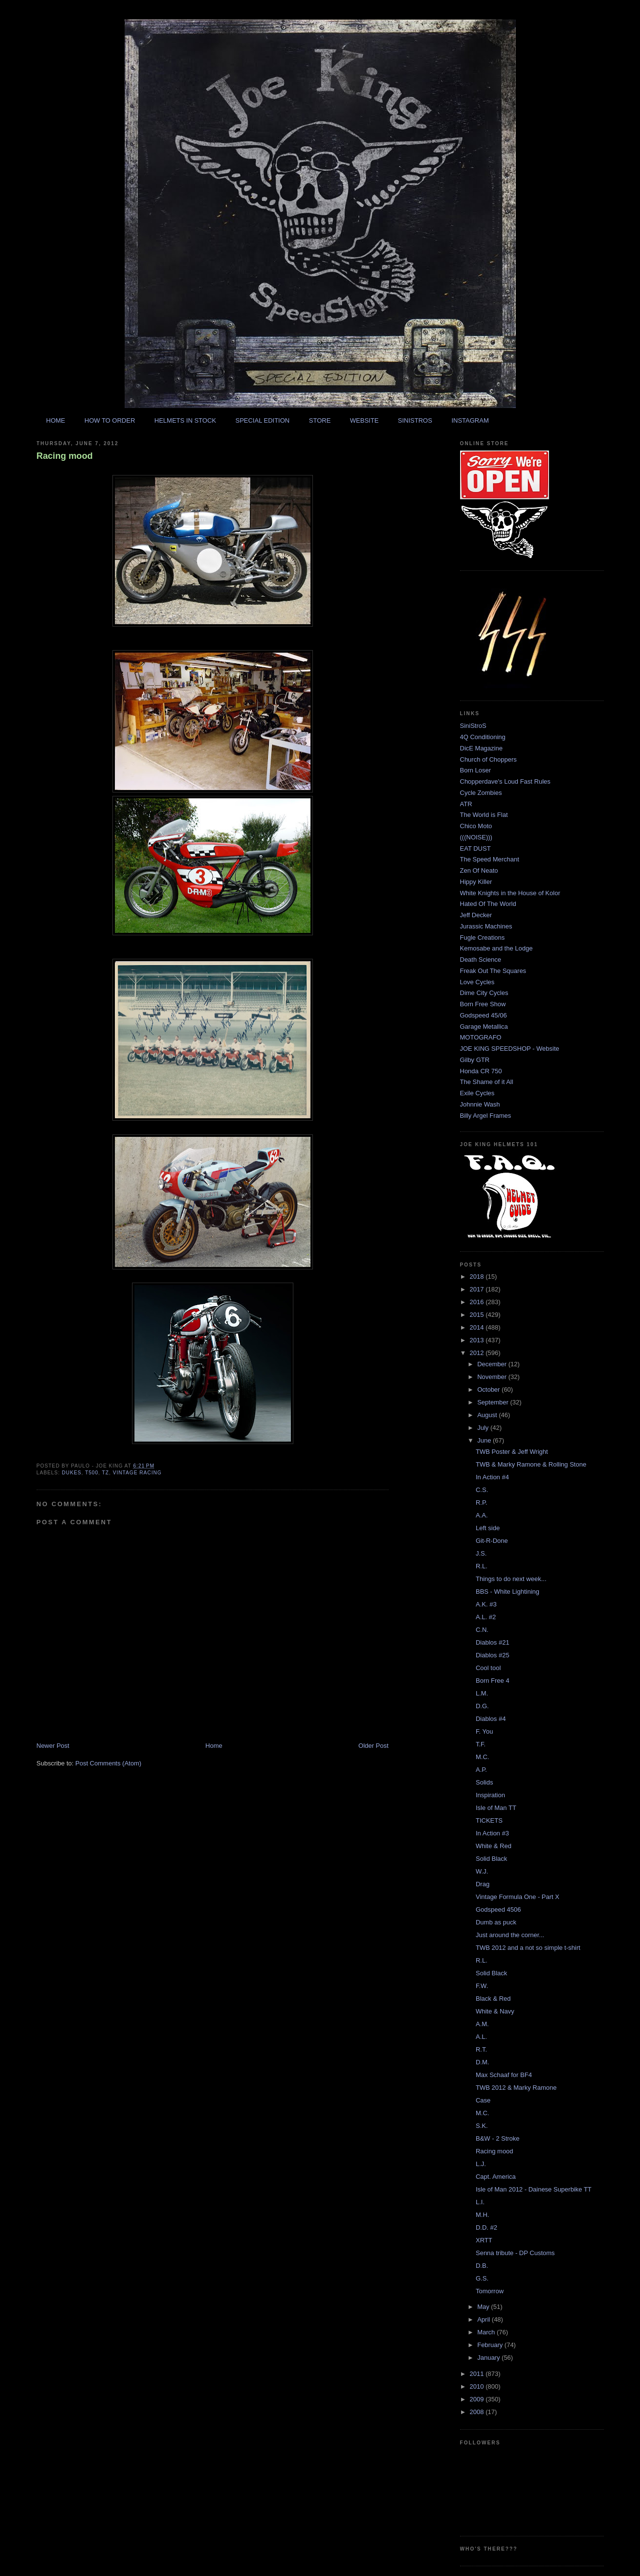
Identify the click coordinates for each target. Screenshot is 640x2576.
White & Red (493, 1846)
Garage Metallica (484, 1026)
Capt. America (496, 2176)
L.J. (481, 2164)
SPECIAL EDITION (262, 420)
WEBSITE (364, 420)
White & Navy (495, 2011)
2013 (478, 1340)
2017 (478, 1289)
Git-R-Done (492, 1540)
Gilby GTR (475, 1059)
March (487, 2332)
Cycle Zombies (481, 792)
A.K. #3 (486, 1604)
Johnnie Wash (480, 1104)
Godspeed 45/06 (483, 1015)
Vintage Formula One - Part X (517, 1896)
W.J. (482, 1871)
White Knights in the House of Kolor (510, 893)
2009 (478, 2399)
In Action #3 (492, 1833)
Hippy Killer (476, 881)
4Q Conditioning (483, 737)
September (493, 1402)
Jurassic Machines (486, 926)
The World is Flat (484, 814)
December (492, 1364)
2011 (478, 2373)
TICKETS (489, 1820)
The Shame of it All (486, 1081)
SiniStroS (473, 725)
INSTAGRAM (469, 420)
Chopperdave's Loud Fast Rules (505, 781)
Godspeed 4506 (498, 1909)
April (484, 2319)
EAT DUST (475, 848)
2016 (478, 1302)
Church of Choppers (488, 759)
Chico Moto (476, 826)
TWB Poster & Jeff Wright (512, 1451)
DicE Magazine (481, 748)
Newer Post (53, 1745)
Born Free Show (483, 1004)
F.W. (482, 1985)
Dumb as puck (496, 1922)
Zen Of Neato (479, 870)
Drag (482, 1884)
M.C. (482, 1757)
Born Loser (475, 770)
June (485, 1440)
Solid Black (491, 1858)
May (484, 2306)
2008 (478, 2412)
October (489, 1389)
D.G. (482, 1706)
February (491, 2345)
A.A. (482, 1515)
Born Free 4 (492, 1680)
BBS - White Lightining (507, 1591)
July (483, 1427)
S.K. (482, 2125)
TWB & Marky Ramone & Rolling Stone (531, 1464)
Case (483, 2100)
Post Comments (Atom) (108, 1763)
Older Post (373, 1745)
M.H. (482, 2214)
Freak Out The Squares (493, 970)
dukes (72, 1472)
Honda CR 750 (481, 1071)
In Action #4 (492, 1477)
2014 (478, 1327)
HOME (55, 420)
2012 (478, 1352)
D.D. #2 (486, 2227)
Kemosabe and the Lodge (496, 948)
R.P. (481, 1502)
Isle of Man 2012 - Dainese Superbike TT (534, 2189)
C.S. (482, 1489)
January (489, 2357)
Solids (484, 1782)
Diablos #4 (491, 1718)
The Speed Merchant (489, 859)
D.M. (482, 2062)
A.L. (481, 2036)
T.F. (481, 1744)
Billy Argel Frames (485, 1115)
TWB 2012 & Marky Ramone (516, 2087)
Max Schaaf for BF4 (504, 2075)
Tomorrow (490, 2291)
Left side (488, 1528)
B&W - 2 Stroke (498, 2138)
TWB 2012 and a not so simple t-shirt (528, 1947)
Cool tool (488, 1668)
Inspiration (490, 1795)
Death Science (481, 959)
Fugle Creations (482, 937)
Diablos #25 (492, 1655)
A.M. (482, 2024)
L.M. (482, 1693)
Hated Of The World (488, 903)
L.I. (480, 2202)
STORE (320, 420)
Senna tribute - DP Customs (515, 2253)
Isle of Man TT (496, 1807)
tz (105, 1472)
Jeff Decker (476, 915)
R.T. (481, 2049)
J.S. (481, 1553)
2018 (478, 1276)
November (492, 1376)
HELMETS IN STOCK (185, 420)
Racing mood (65, 456)
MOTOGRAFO (481, 1037)
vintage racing (137, 1472)
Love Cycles (477, 982)
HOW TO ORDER (110, 420)
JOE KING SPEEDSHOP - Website (509, 1048)
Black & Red (493, 1998)
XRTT (484, 2240)
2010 (478, 2386)
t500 (91, 1472)
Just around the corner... (510, 1935)
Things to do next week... (511, 1578)
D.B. (482, 2265)
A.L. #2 (486, 1617)
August (488, 1415)
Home (213, 1745)
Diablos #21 (492, 1642)
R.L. (481, 1566)
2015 (478, 1314)
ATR (466, 804)
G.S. (482, 2278)
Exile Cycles (477, 1093)
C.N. (482, 1629)
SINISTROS (415, 420)
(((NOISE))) (476, 837)
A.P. (481, 1769)
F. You (484, 1731)
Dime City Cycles (484, 992)
